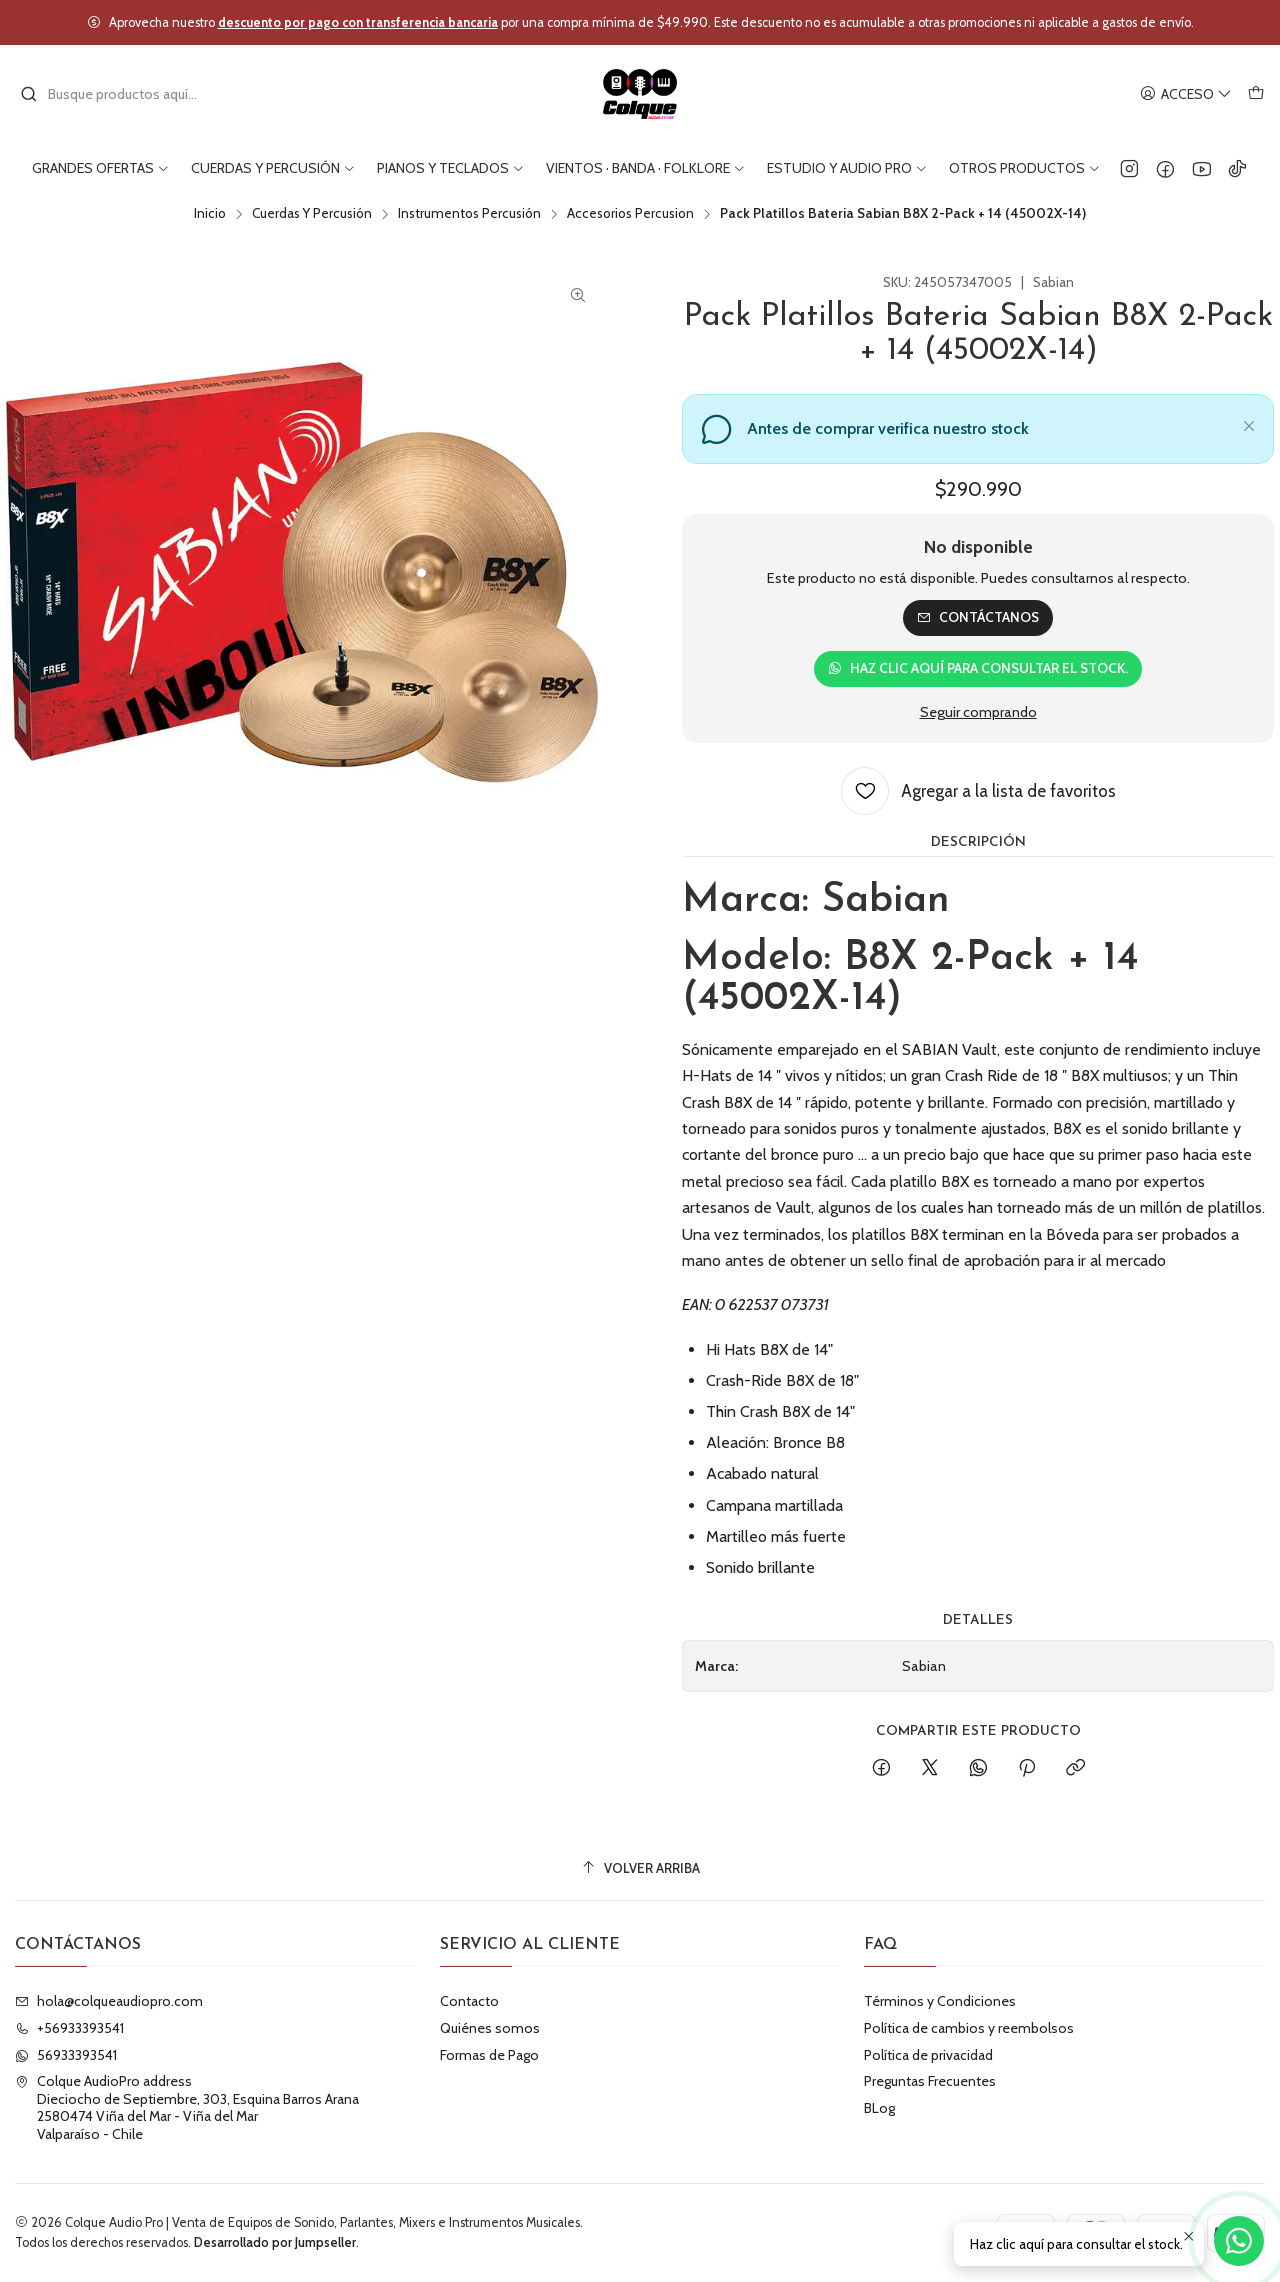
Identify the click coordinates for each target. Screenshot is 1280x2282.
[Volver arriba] (640, 1868)
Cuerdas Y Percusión (312, 214)
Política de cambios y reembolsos (969, 2028)
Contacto (469, 2001)
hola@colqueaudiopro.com (109, 2001)
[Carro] (1256, 94)
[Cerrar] (1249, 423)
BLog (879, 2108)
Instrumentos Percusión (469, 214)
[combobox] (122, 94)
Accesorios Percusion (630, 214)
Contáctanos (978, 617)
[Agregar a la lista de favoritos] (978, 791)
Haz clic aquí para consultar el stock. (978, 668)
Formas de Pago (489, 2055)
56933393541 (66, 2055)
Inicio (210, 214)
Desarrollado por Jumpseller (275, 2242)
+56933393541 (69, 2028)
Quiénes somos (490, 2028)
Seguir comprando (978, 712)
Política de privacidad (928, 2055)
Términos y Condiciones (940, 2001)
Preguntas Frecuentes (930, 2081)
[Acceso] (1186, 94)
